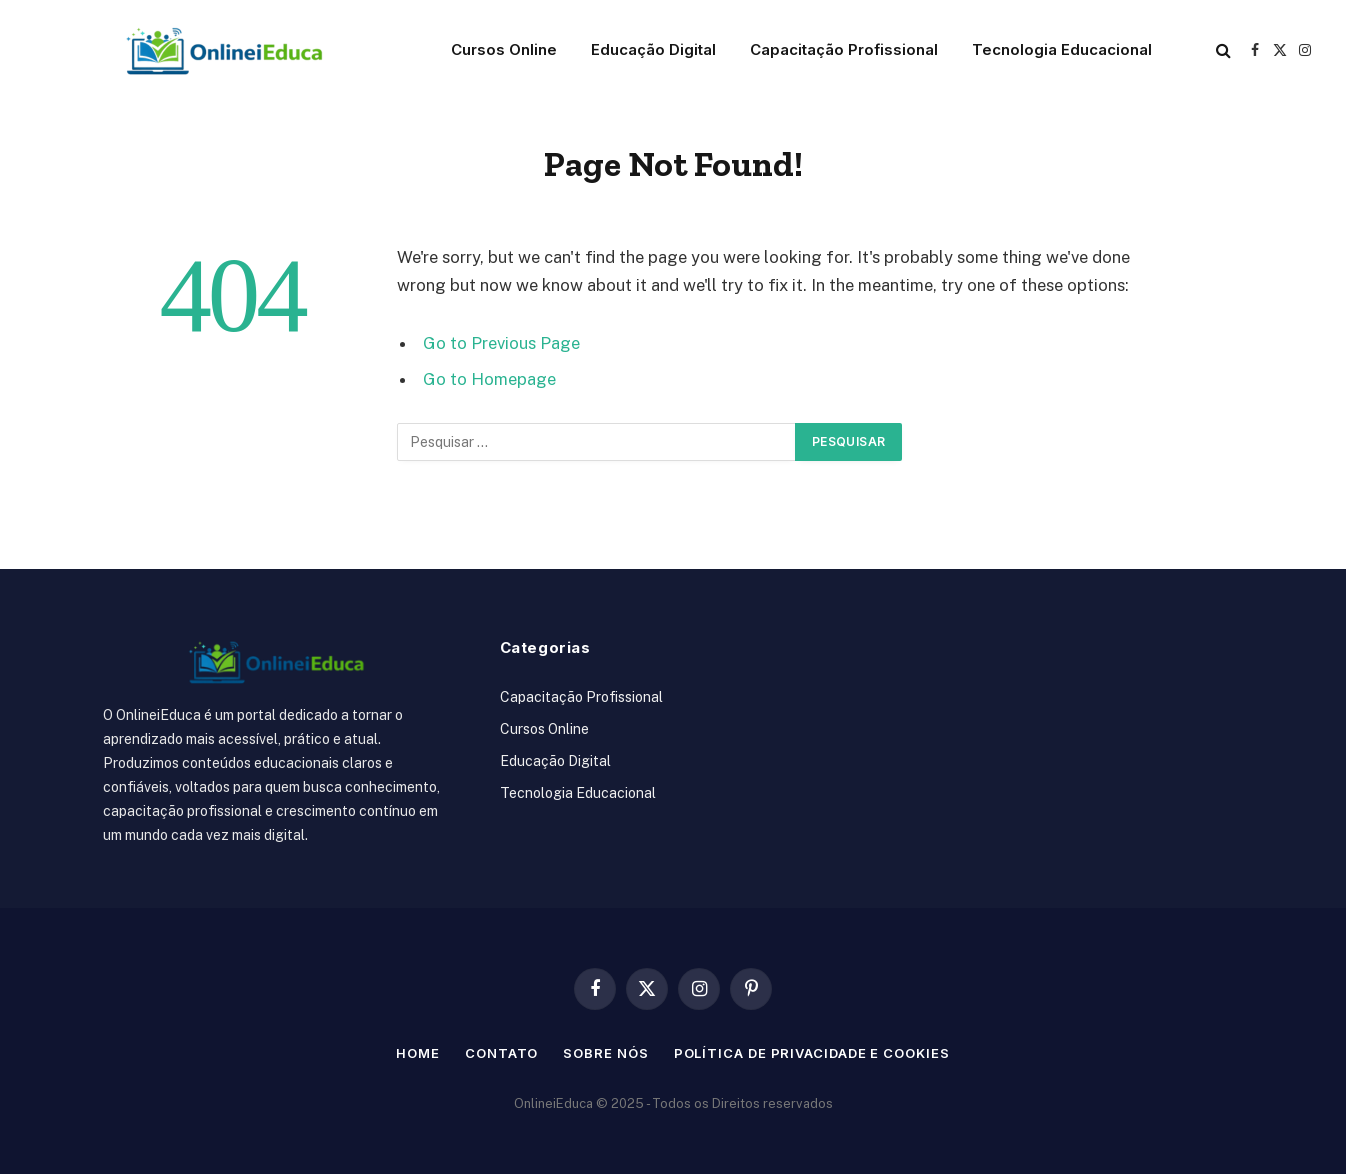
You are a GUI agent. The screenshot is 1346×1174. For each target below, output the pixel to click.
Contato (501, 1053)
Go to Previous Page (501, 343)
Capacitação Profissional (844, 49)
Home (418, 1053)
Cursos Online (504, 49)
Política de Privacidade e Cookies (812, 1053)
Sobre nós (605, 1053)
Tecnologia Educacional (1062, 49)
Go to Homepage (489, 379)
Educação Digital (653, 49)
